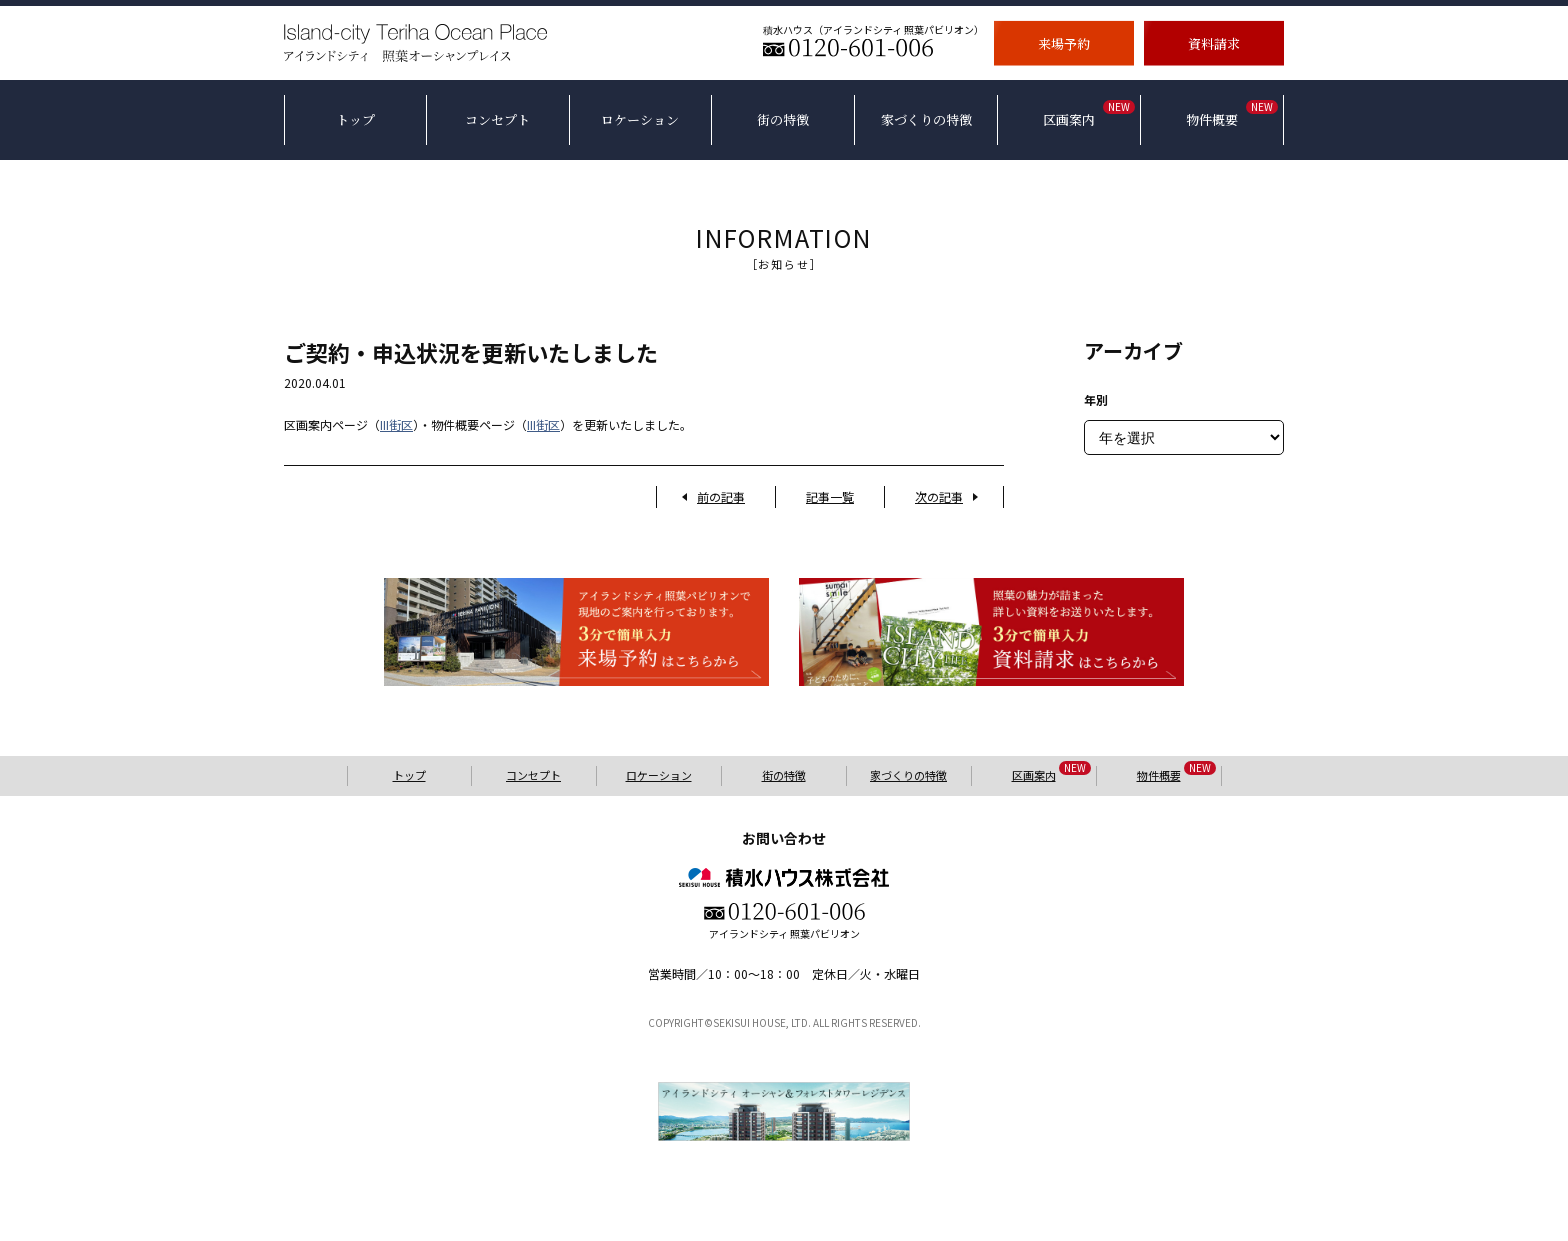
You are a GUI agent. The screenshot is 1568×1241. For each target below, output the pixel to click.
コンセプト (533, 775)
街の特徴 (784, 775)
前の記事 (721, 496)
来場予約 (1064, 42)
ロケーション (659, 775)
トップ (409, 775)
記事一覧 (830, 496)
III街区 (396, 424)
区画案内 (1051, 774)
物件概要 (1176, 774)
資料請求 (1214, 42)
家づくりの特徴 (908, 775)
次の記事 (939, 496)
